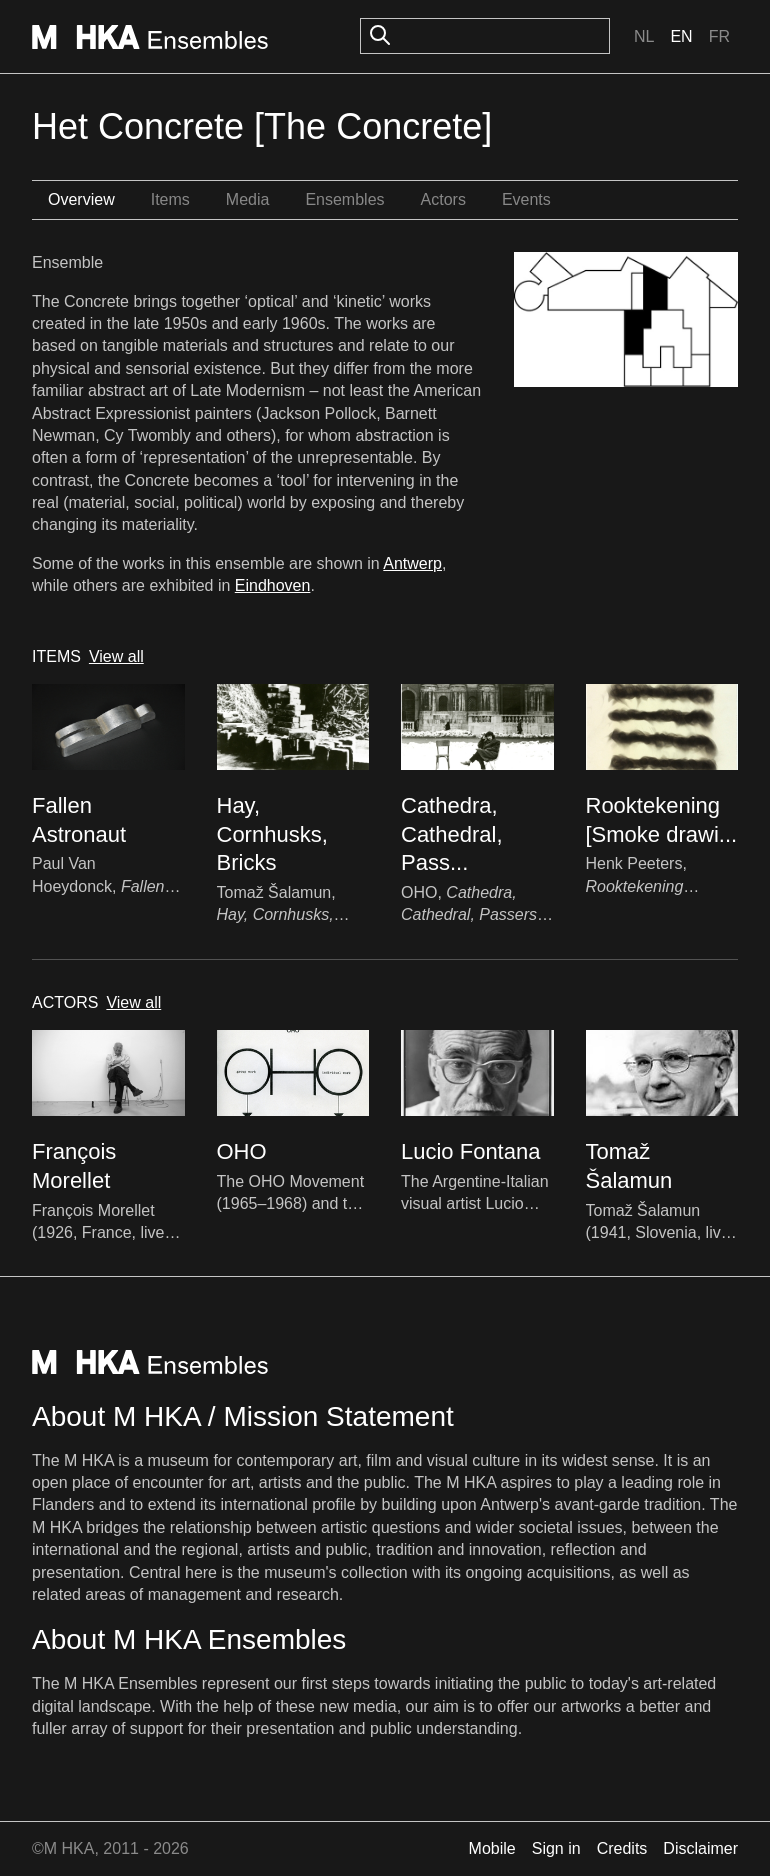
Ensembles (344, 199)
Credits (622, 1848)
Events (526, 199)
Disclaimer (700, 1848)
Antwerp (412, 563)
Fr (719, 36)
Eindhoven (273, 585)
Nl (644, 36)
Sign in (556, 1848)
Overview (81, 199)
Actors (443, 199)
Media (248, 199)
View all (116, 656)
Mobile (492, 1848)
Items (170, 199)
